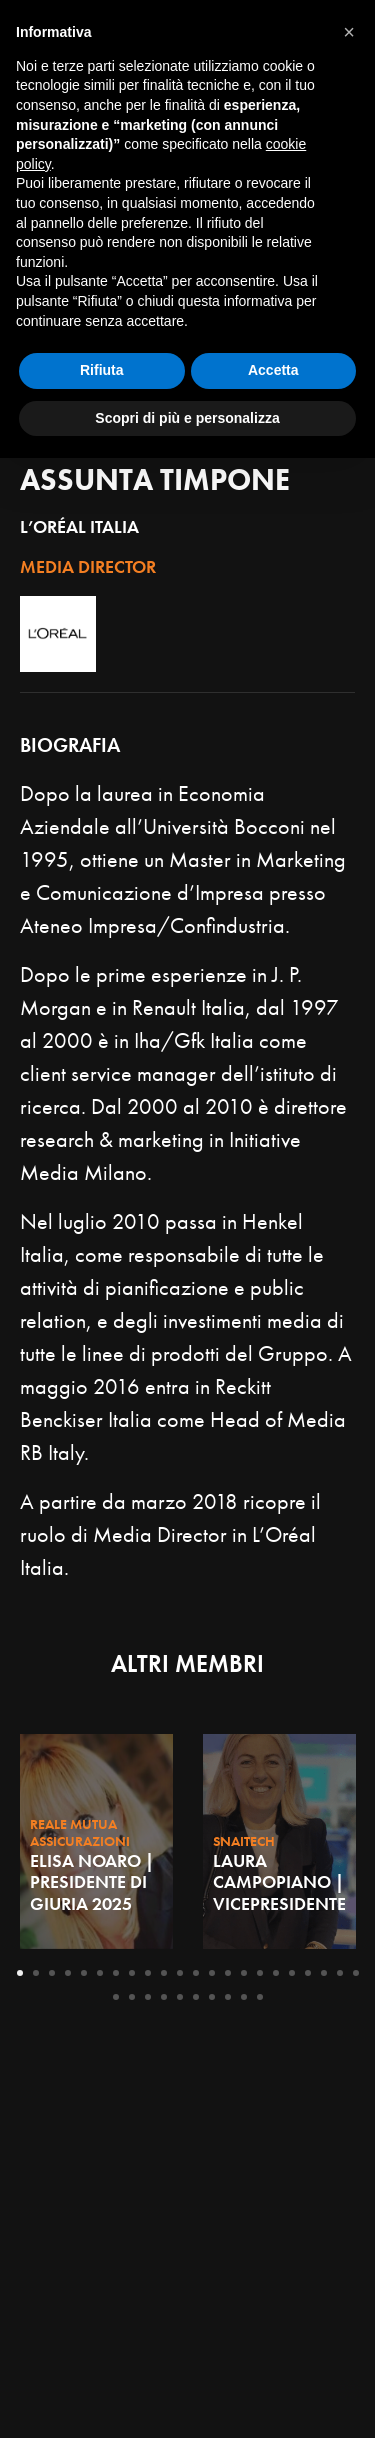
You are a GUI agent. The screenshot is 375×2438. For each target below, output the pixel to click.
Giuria (67, 447)
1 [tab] (20, 1973)
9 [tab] (148, 1973)
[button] (349, 2012)
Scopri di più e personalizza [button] (187, 2397)
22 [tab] (356, 1973)
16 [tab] (260, 1973)
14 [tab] (228, 1973)
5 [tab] (84, 1973)
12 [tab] (196, 1973)
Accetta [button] (273, 2350)
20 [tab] (324, 1973)
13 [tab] (212, 1973)
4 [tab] (68, 1973)
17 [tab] (276, 1973)
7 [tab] (116, 1973)
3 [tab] (52, 1973)
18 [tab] (292, 1973)
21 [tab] (340, 1973)
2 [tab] (36, 1973)
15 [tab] (244, 1973)
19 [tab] (308, 1973)
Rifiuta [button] (102, 2350)
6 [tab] (100, 1973)
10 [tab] (164, 1973)
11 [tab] (180, 1973)
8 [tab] (132, 1973)
